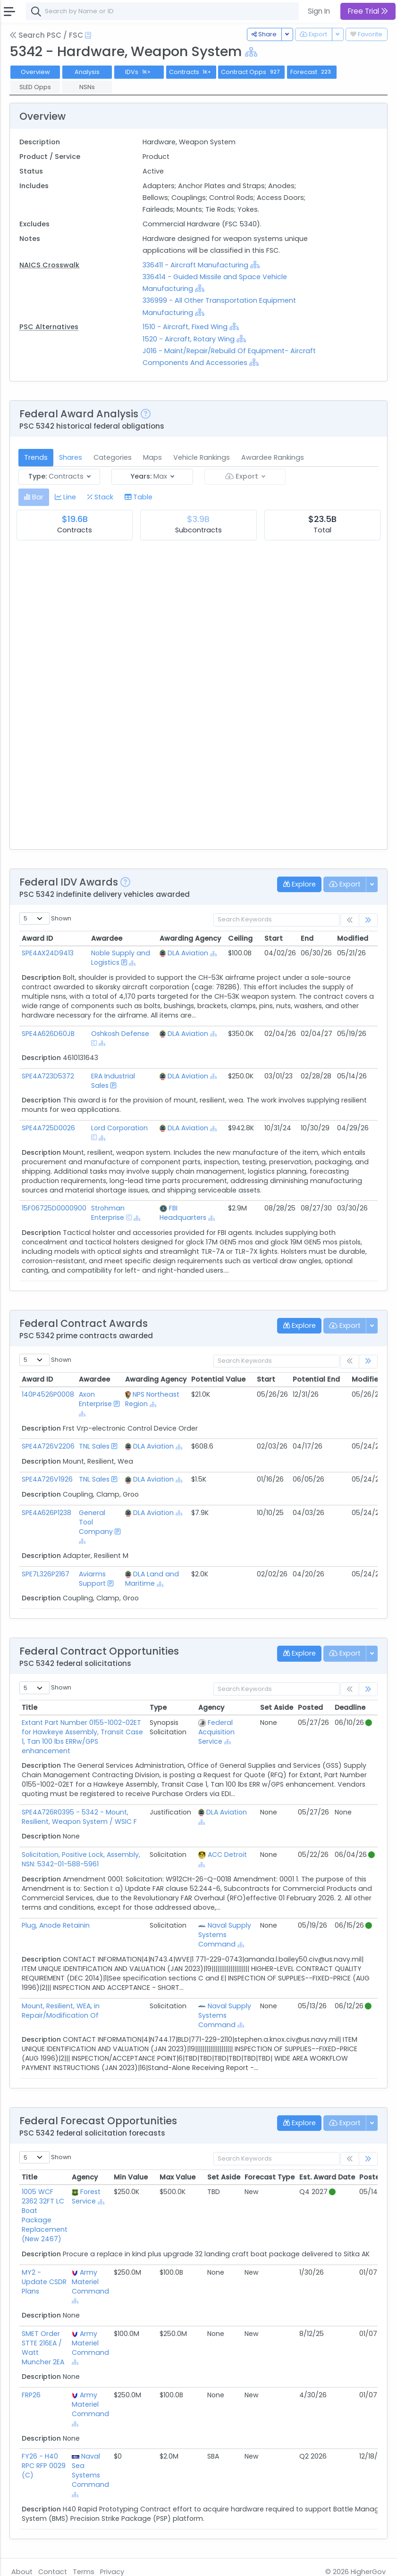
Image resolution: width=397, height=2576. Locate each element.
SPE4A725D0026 (48, 1128)
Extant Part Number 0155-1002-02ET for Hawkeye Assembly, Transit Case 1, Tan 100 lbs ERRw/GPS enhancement (82, 1737)
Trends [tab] (36, 457)
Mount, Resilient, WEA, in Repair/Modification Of (61, 2010)
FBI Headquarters (183, 1212)
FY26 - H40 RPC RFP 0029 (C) (44, 2466)
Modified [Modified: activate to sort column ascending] (352, 938)
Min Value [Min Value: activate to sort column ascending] (131, 2177)
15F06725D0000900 (54, 1208)
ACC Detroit (227, 1854)
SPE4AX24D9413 (48, 953)
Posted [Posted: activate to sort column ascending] (310, 1707)
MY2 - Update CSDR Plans (44, 2282)
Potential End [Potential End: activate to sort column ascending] (316, 1379)
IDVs (138, 72)
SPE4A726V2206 (48, 1446)
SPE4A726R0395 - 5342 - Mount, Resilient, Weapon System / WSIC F (79, 1816)
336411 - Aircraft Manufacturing (196, 265)
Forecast (311, 72)
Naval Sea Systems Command (90, 2470)
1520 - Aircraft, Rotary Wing (189, 339)
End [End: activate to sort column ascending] (307, 938)
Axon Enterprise (95, 1399)
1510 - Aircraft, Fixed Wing (185, 326)
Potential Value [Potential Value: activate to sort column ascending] (218, 1379)
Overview (35, 72)
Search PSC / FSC (46, 35)
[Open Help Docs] (88, 35)
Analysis (87, 72)
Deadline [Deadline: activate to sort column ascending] (350, 1707)
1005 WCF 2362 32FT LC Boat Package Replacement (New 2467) (45, 2215)
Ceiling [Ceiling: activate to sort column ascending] (240, 938)
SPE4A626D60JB (48, 1033)
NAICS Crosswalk (49, 265)
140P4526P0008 (48, 1394)
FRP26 (31, 2395)
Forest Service (86, 2196)
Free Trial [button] (368, 11)
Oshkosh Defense (120, 1033)
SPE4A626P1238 (46, 1512)
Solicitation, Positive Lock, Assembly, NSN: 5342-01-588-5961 (81, 1859)
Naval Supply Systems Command (224, 1935)
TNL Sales (94, 1446)
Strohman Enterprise (108, 1212)
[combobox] (167, 11)
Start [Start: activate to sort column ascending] (273, 938)
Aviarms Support (92, 1578)
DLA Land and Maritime (152, 1578)
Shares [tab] (70, 457)
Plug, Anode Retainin (56, 1925)
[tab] (33, 497)
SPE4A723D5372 (48, 1076)
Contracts (191, 72)
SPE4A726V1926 (47, 1479)
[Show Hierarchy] (251, 52)
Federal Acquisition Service (216, 1732)
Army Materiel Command (90, 2282)
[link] (368, 920)
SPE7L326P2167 (45, 1574)
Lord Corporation (119, 1128)
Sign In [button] (319, 11)
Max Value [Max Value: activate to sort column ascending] (177, 2177)
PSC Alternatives (48, 326)
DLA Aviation (188, 953)
